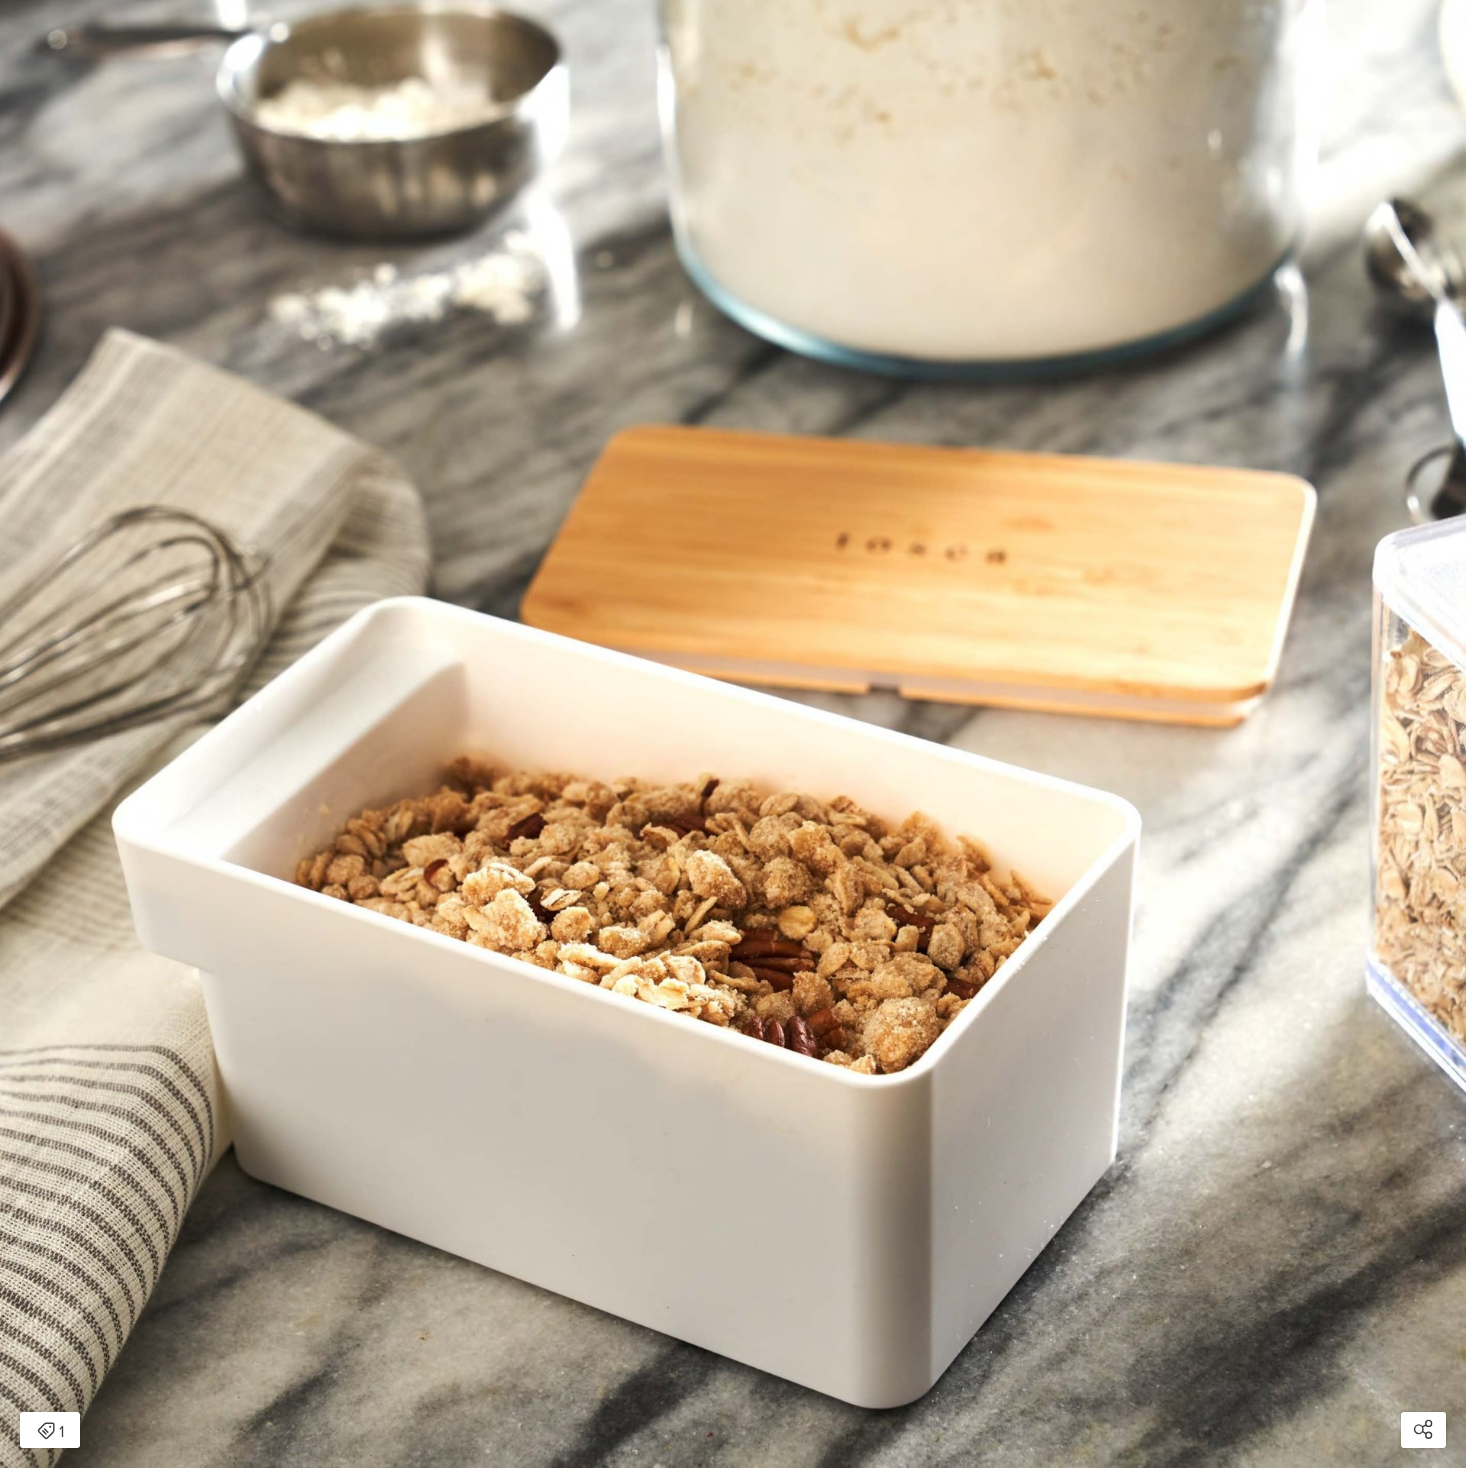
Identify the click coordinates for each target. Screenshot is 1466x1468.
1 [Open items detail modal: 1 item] (50, 1432)
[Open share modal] (1423, 1430)
